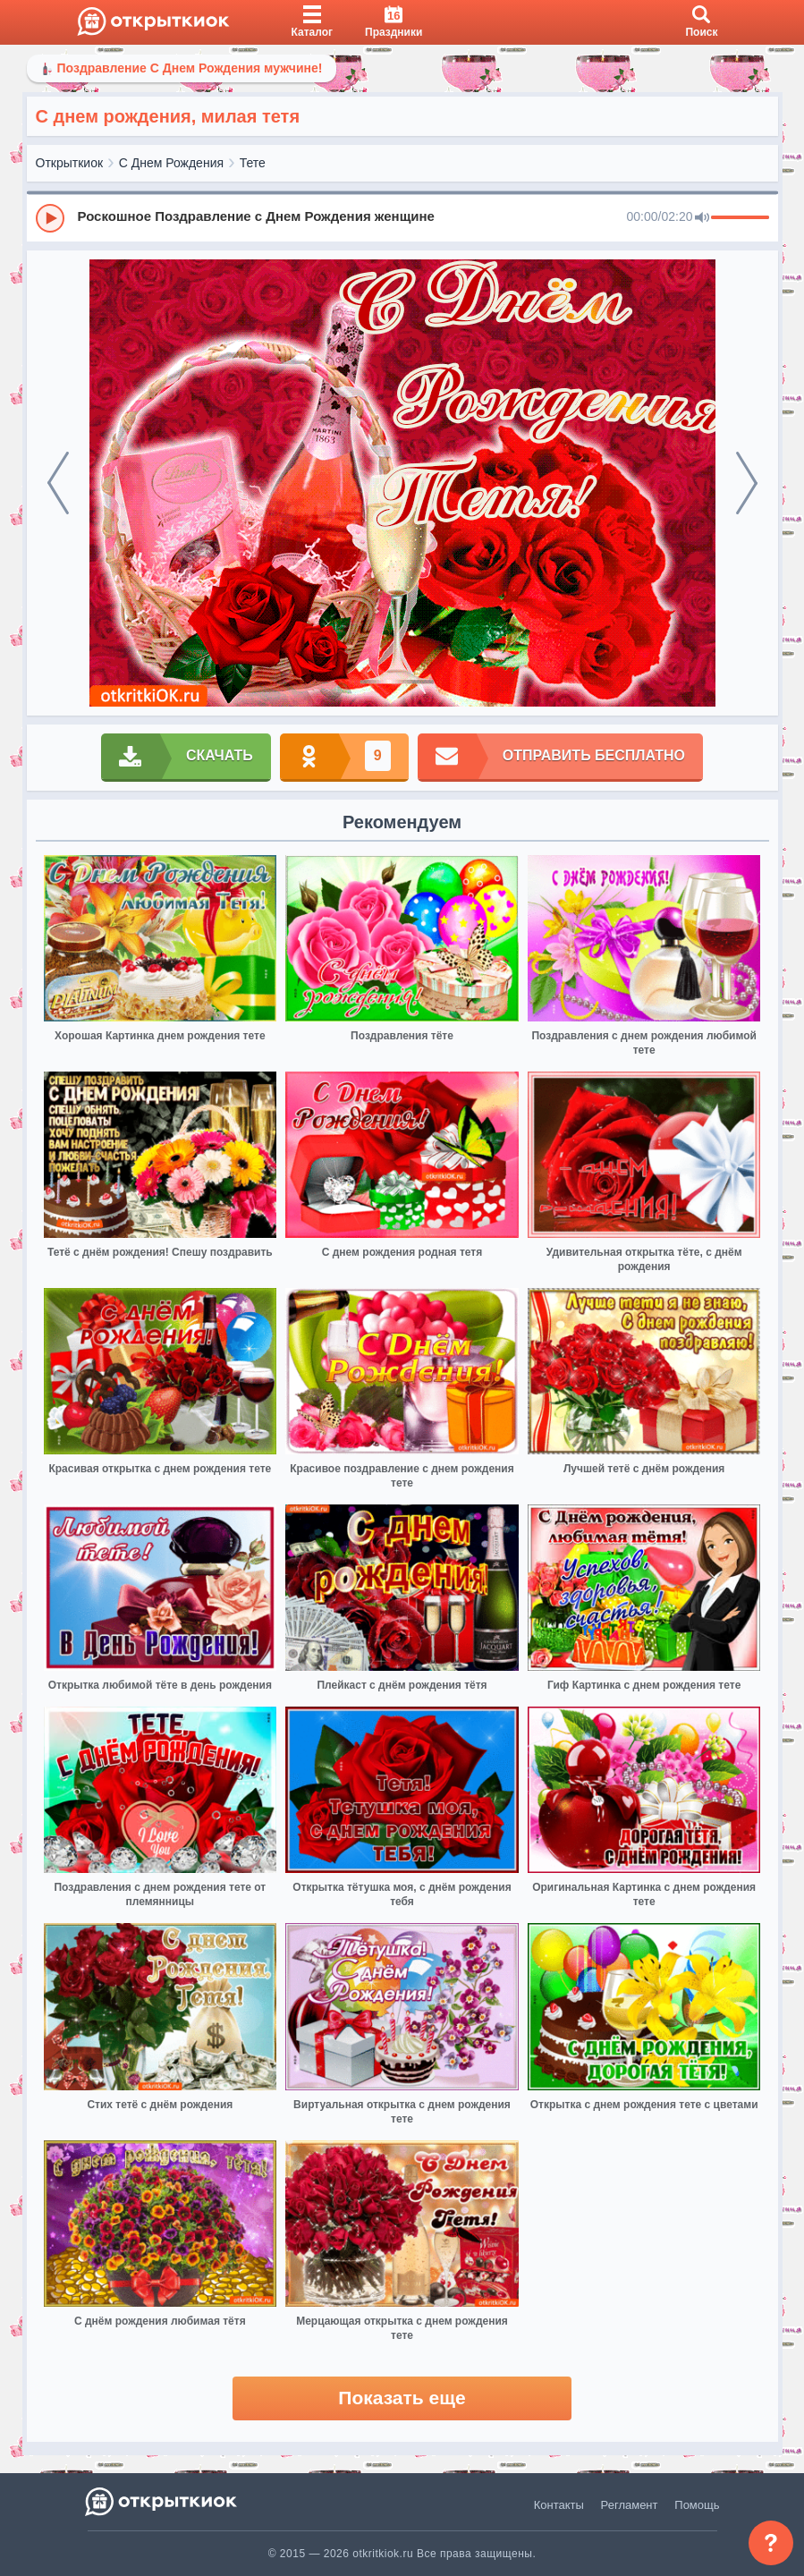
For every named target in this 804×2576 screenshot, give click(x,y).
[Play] (50, 218)
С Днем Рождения (171, 163)
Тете (253, 163)
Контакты (559, 2505)
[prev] (58, 483)
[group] (402, 217)
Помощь (696, 2505)
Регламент (629, 2505)
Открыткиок (70, 163)
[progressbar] (740, 218)
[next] (747, 483)
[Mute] (702, 218)
